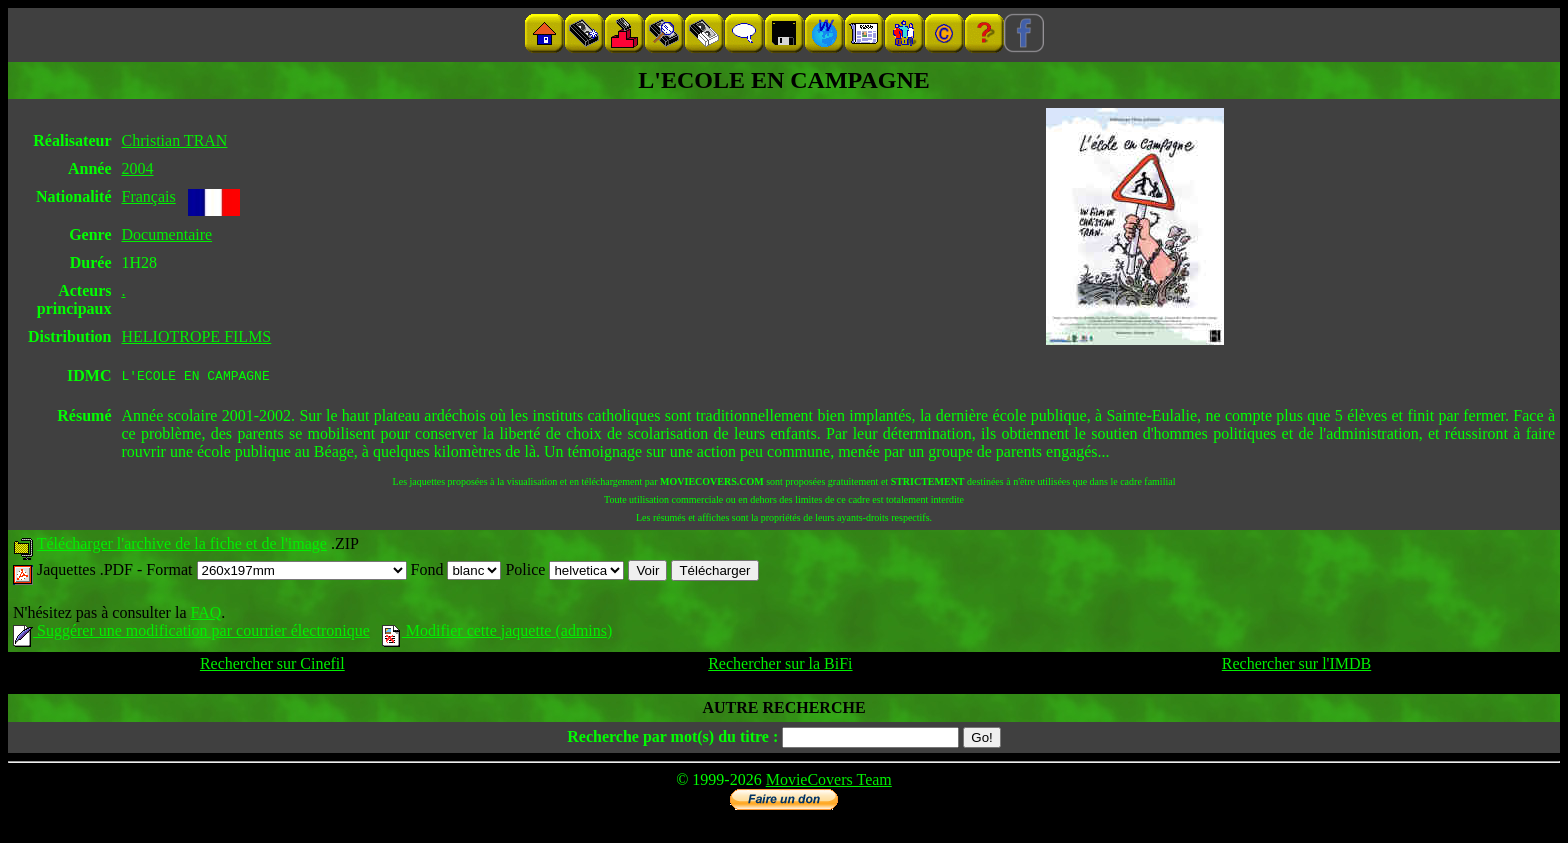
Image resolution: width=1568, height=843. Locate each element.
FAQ (205, 615)
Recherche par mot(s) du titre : (672, 739)
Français (148, 196)
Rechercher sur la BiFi (780, 666)
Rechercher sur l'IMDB (1297, 666)
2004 (137, 168)
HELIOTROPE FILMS (196, 336)
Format (276, 572)
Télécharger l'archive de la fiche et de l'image (182, 546)
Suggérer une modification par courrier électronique (191, 633)
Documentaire (166, 234)
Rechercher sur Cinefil (272, 666)
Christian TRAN (174, 140)
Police (564, 572)
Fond (456, 572)
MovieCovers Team (829, 782)
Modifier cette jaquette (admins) (497, 633)
